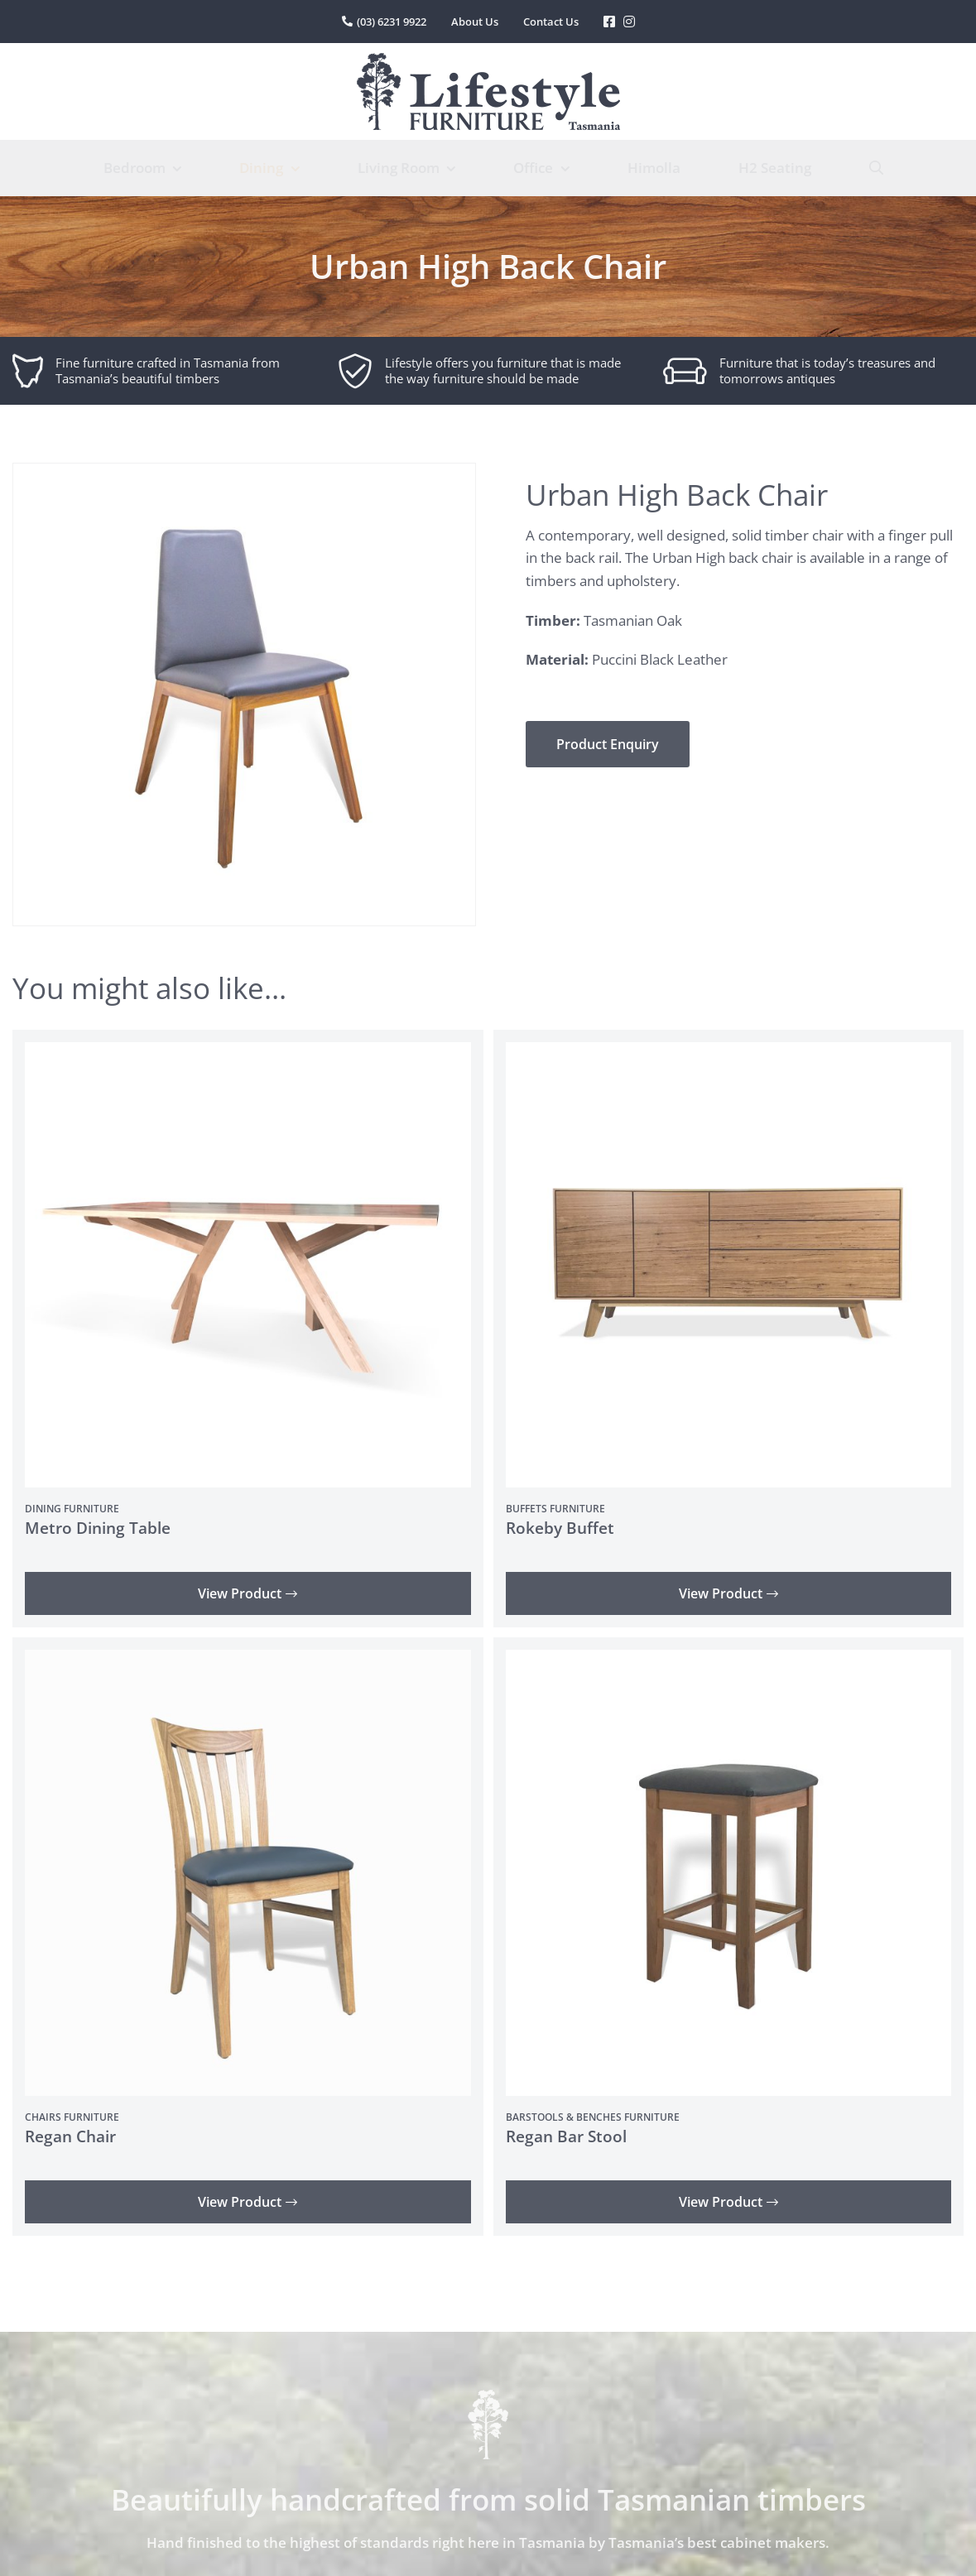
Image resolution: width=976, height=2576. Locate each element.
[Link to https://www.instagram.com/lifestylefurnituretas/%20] (629, 21)
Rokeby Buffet (560, 1528)
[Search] (876, 168)
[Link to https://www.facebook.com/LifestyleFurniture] (609, 21)
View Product (247, 1593)
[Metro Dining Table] (248, 1053)
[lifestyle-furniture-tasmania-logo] (488, 60)
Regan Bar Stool (566, 2136)
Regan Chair (70, 2136)
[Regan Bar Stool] (729, 1660)
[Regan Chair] (248, 1660)
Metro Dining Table (98, 1528)
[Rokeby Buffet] (729, 1053)
